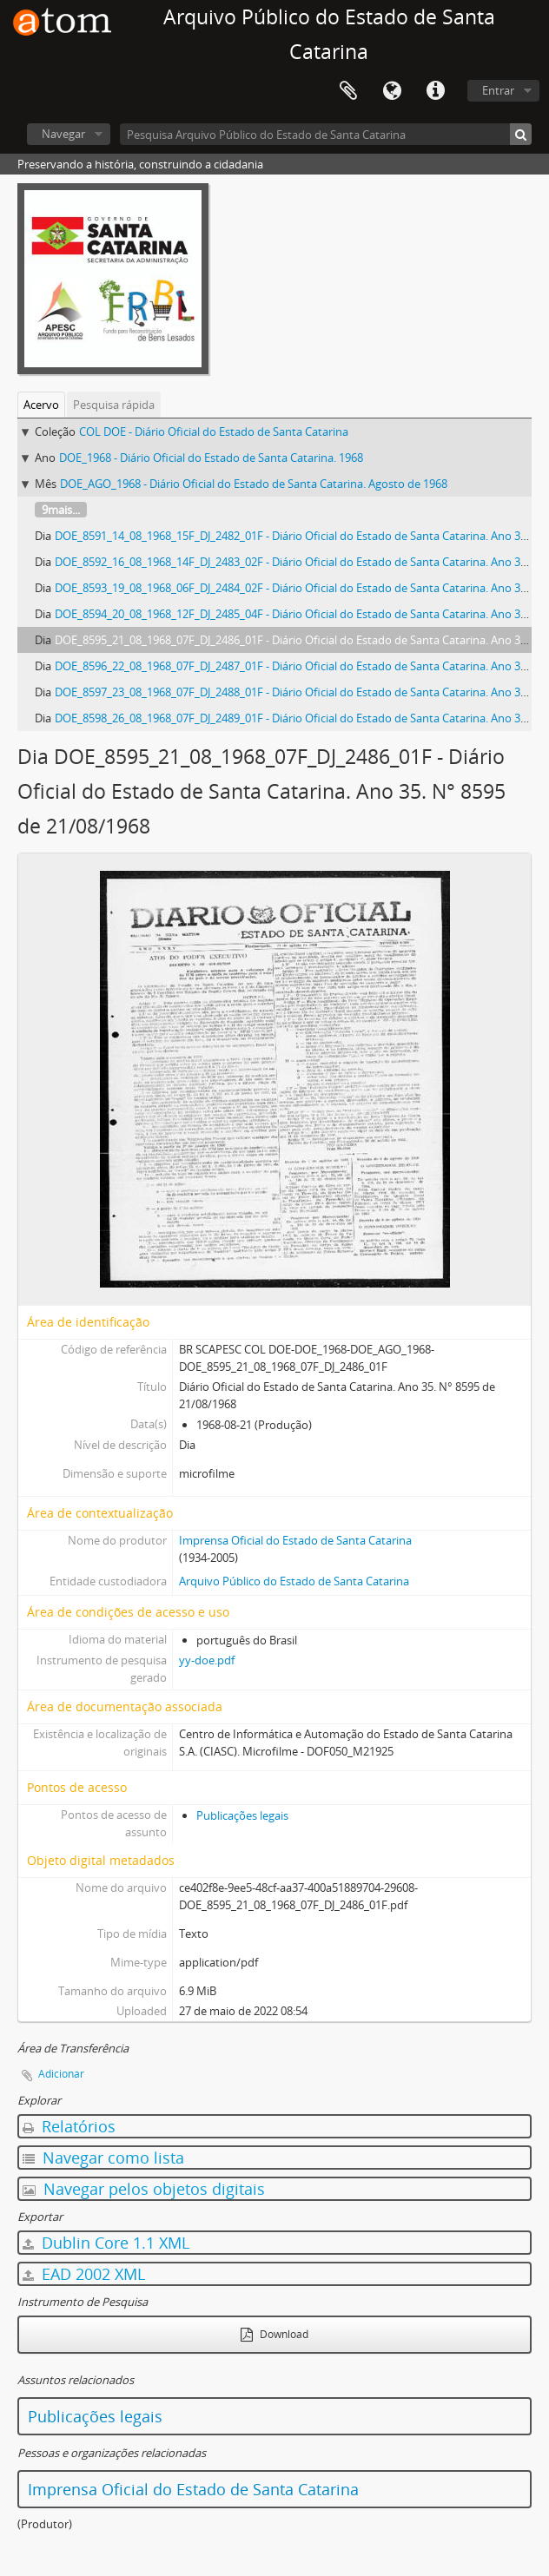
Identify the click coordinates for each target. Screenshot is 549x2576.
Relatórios (69, 2126)
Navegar (63, 134)
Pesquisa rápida (114, 404)
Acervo (41, 404)
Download (274, 2334)
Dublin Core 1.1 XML (106, 2242)
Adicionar (61, 2073)
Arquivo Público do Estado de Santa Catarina (294, 1581)
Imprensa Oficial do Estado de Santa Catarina (295, 1540)
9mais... (61, 509)
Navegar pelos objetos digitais (144, 2188)
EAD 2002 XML (84, 2273)
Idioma (391, 91)
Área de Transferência (348, 91)
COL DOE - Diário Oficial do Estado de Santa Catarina (213, 431)
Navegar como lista (103, 2157)
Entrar (498, 90)
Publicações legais (242, 1815)
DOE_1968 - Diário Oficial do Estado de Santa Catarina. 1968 (211, 457)
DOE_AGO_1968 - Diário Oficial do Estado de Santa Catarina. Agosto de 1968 (253, 483)
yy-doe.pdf (207, 1660)
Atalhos (435, 91)
